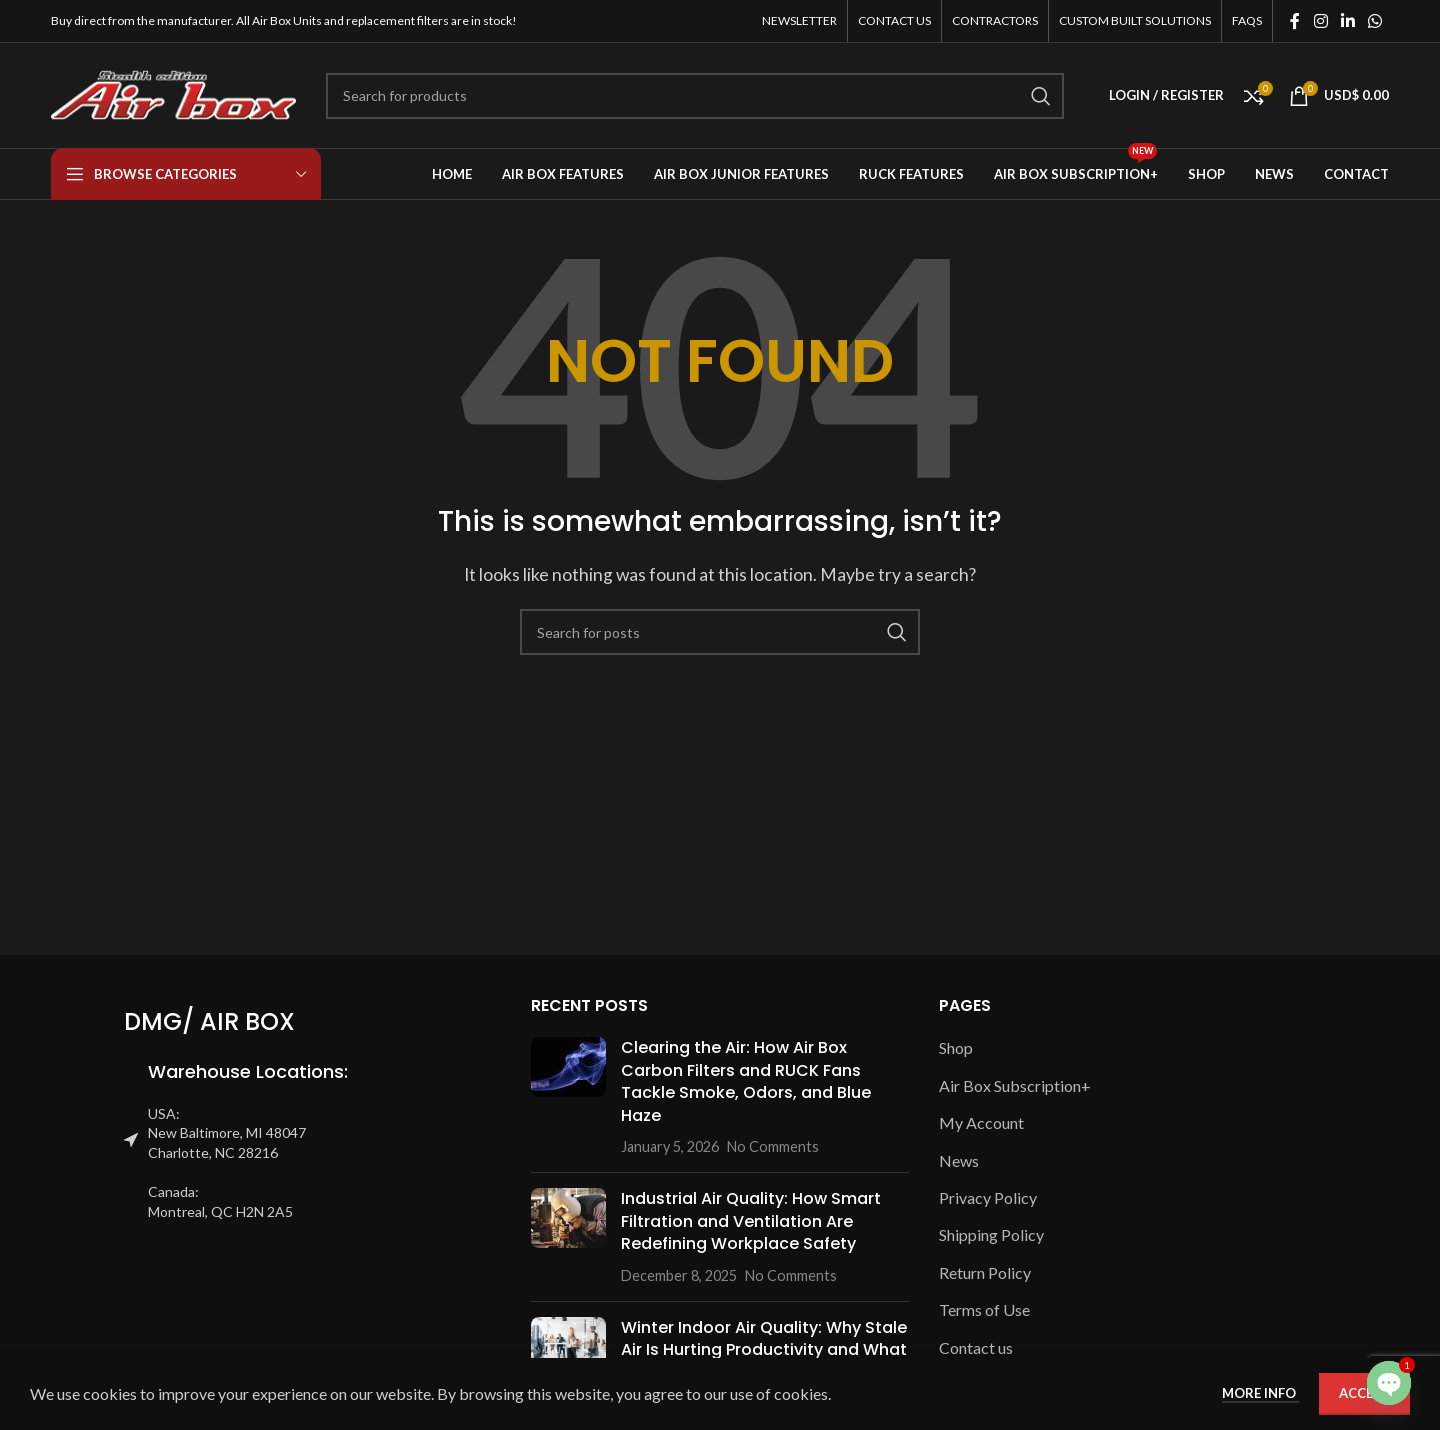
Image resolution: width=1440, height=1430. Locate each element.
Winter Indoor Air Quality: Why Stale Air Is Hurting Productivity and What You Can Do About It (764, 1350)
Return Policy (985, 1272)
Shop (956, 1047)
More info (1260, 1393)
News (959, 1160)
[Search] (695, 96)
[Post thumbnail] (568, 1097)
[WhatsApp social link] (1375, 21)
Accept (1364, 1393)
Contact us (976, 1347)
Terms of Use (984, 1309)
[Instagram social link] (1320, 21)
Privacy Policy (988, 1197)
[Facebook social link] (1295, 21)
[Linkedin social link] (1347, 21)
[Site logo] (173, 93)
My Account (981, 1122)
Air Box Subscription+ (1015, 1085)
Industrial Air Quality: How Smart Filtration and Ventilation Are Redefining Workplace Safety (751, 1221)
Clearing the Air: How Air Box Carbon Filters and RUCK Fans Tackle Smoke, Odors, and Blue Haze (746, 1081)
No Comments (773, 1146)
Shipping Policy (991, 1234)
